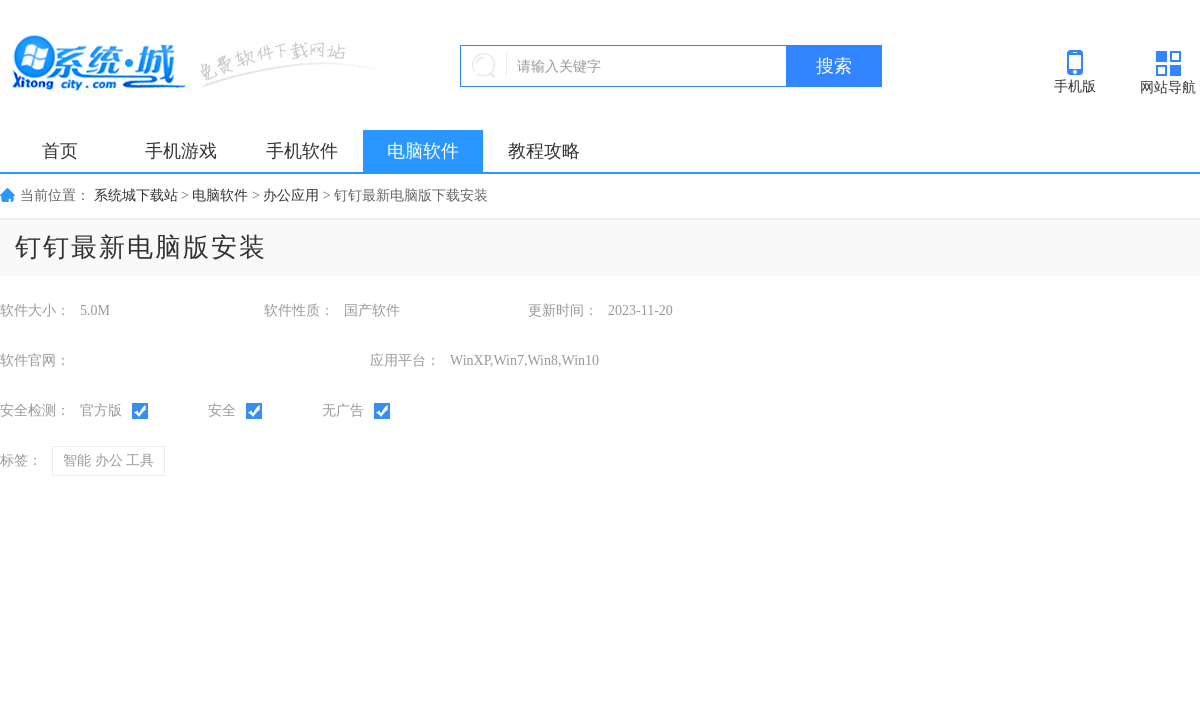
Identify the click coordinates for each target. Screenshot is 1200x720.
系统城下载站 (136, 195)
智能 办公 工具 (108, 460)
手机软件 (302, 151)
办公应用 (291, 195)
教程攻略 (544, 151)
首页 (60, 151)
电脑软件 (423, 151)
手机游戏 (181, 151)
